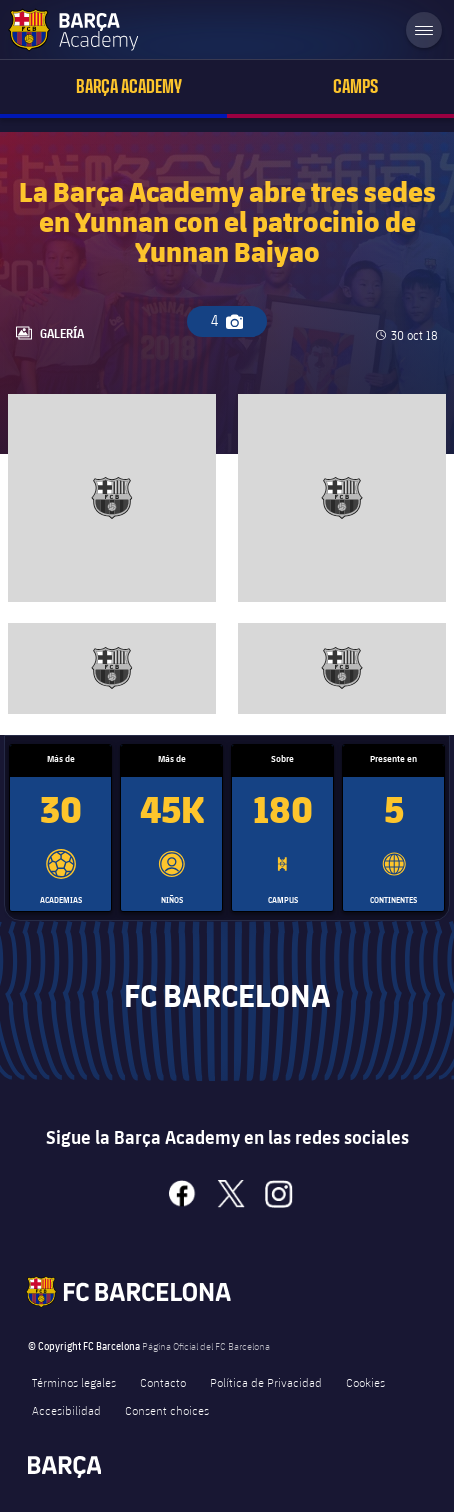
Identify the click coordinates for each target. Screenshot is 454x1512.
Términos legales (74, 1382)
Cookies (365, 1382)
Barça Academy (129, 86)
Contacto (163, 1382)
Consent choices (167, 1410)
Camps (355, 86)
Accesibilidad (66, 1410)
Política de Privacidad (266, 1382)
